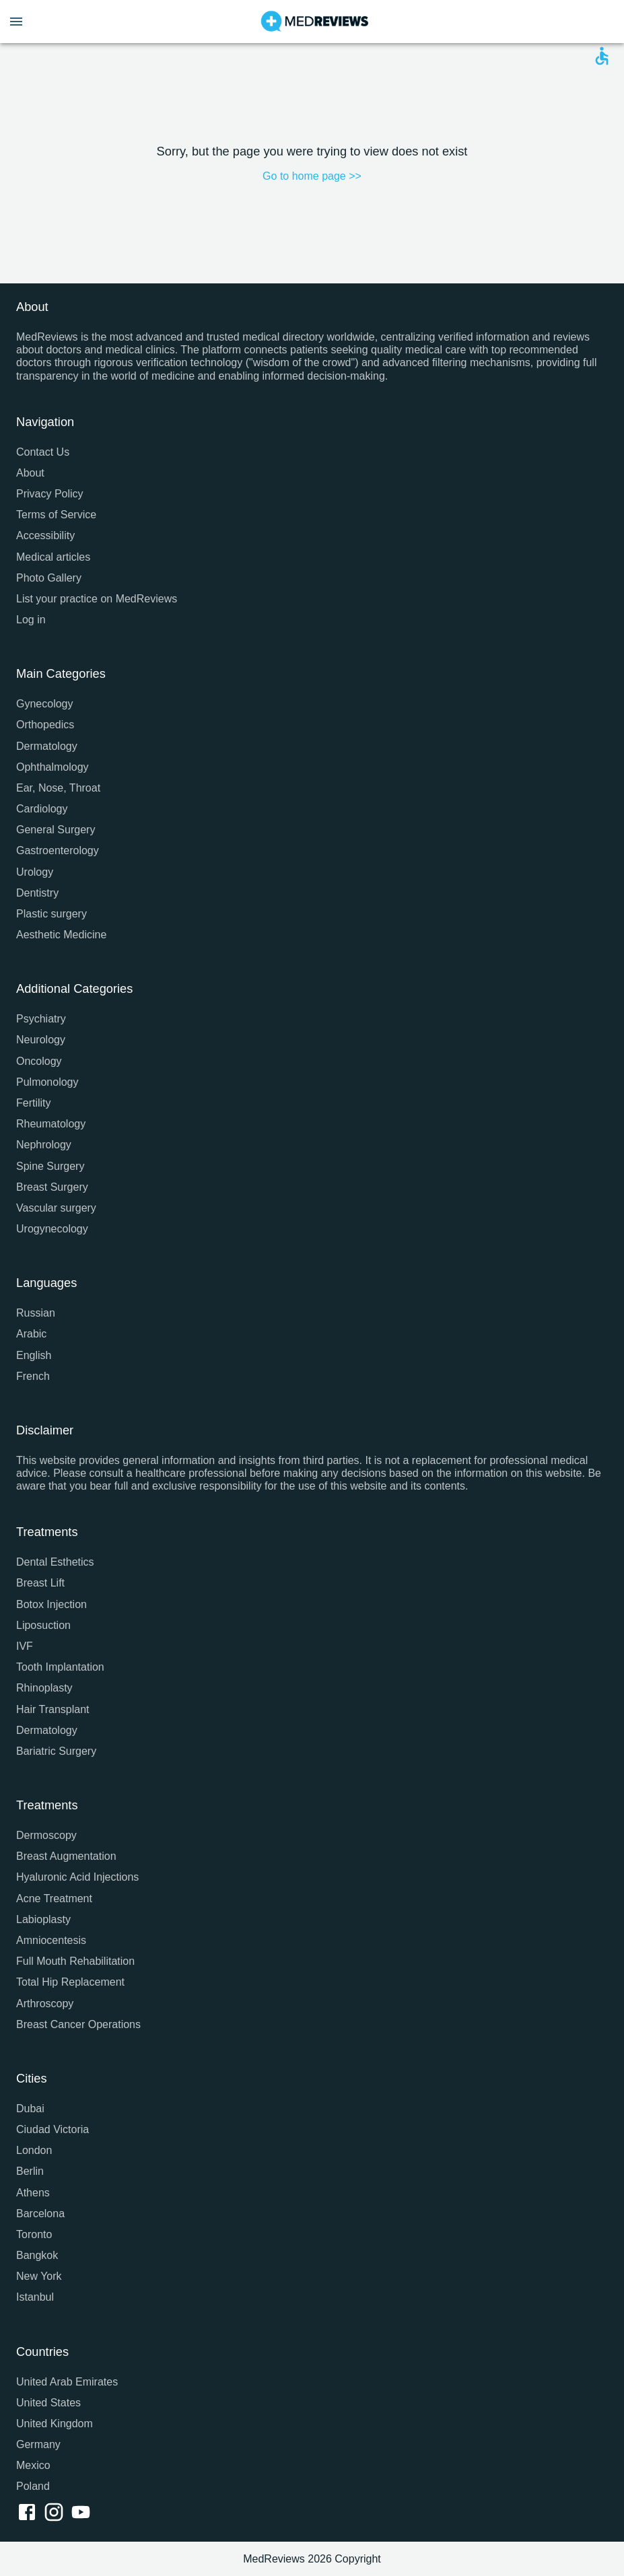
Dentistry (37, 893)
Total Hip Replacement (70, 1982)
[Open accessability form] (602, 56)
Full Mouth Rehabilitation (75, 1961)
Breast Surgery (52, 1187)
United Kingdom (54, 2423)
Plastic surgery (51, 913)
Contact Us (42, 452)
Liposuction (43, 1625)
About (30, 473)
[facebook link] (29, 2513)
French (33, 1376)
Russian (35, 1313)
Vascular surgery (56, 1208)
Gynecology (44, 703)
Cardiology (41, 808)
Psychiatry (41, 1018)
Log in (31, 619)
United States (48, 2402)
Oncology (39, 1061)
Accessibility (45, 535)
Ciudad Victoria (52, 2129)
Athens (33, 2192)
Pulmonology (47, 1082)
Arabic (31, 1333)
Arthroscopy (44, 2003)
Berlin (30, 2171)
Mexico (33, 2465)
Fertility (33, 1103)
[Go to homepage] (314, 21)
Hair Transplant (53, 1709)
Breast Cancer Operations (78, 2024)
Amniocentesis (51, 1940)
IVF (24, 1646)
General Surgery (55, 829)
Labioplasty (43, 1919)
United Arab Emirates (67, 2382)
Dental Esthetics (55, 1562)
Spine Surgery (50, 1166)
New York (39, 2276)
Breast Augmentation (66, 1856)
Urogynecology (52, 1228)
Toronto (34, 2234)
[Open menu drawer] (16, 21)
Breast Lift (40, 1583)
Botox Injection (51, 1604)
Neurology (40, 1039)
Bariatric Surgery (56, 1751)
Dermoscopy (46, 1835)
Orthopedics (45, 724)
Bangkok (37, 2255)
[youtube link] (83, 2513)
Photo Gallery (48, 578)
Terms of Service (56, 514)
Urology (34, 872)
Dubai (30, 2108)
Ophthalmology (52, 767)
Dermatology (46, 746)
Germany (38, 2444)
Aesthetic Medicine (61, 934)
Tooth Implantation (60, 1667)
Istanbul (35, 2297)
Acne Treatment (54, 1898)
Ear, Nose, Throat (58, 788)
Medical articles (53, 557)
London (34, 2150)
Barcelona (40, 2213)
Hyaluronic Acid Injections (77, 1877)
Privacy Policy (49, 493)
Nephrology (43, 1144)
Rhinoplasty (44, 1688)
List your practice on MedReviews (96, 598)
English (33, 1355)
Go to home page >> (312, 176)
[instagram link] (56, 2513)
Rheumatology (50, 1123)
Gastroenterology (57, 850)
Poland (33, 2486)
